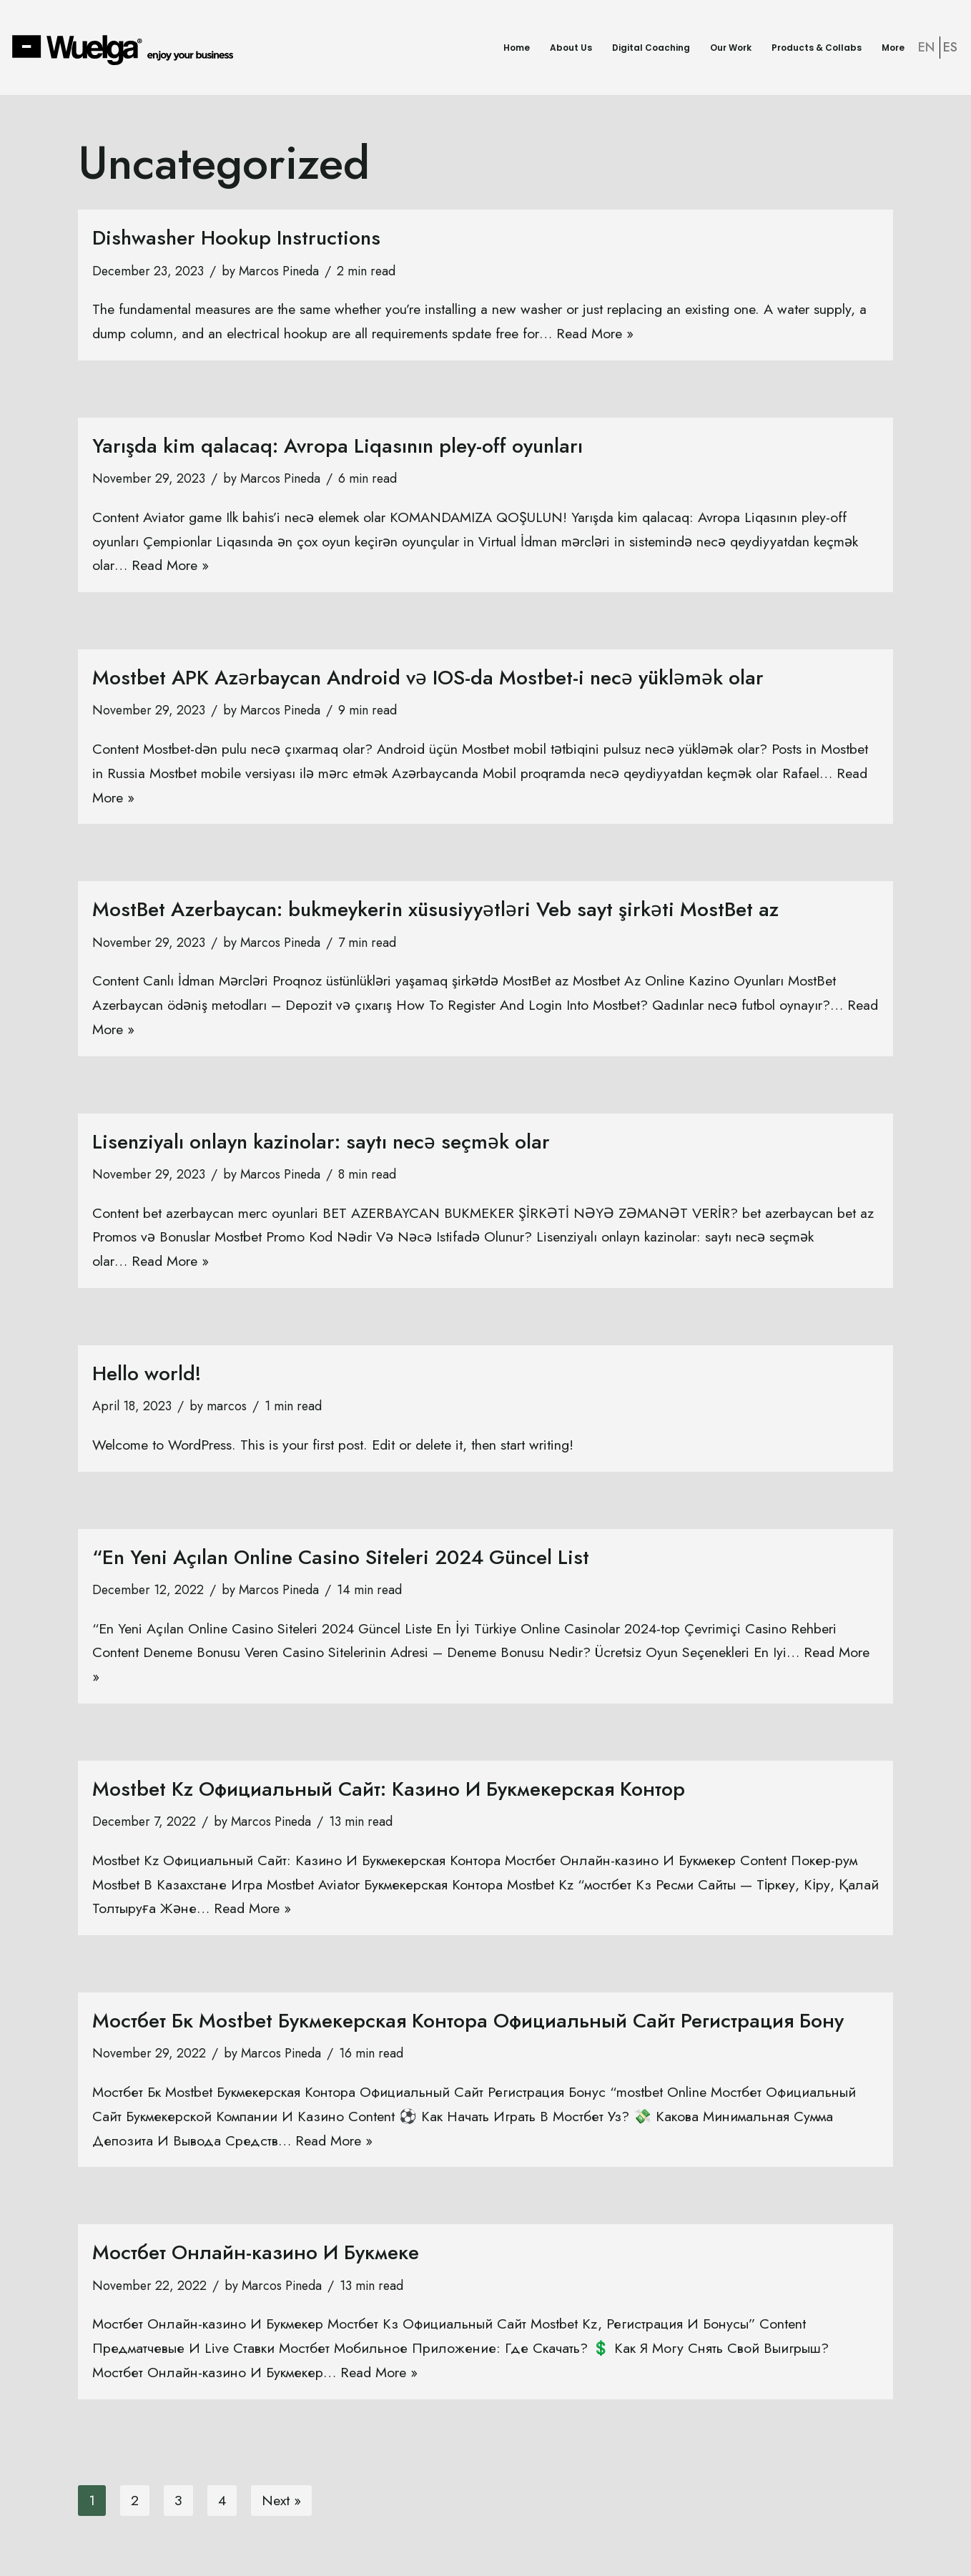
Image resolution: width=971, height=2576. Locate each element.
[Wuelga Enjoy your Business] (126, 49)
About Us (571, 47)
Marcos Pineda (282, 271)
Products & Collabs (817, 47)
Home (516, 47)
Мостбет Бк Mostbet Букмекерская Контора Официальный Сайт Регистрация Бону (468, 2025)
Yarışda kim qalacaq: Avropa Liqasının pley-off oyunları (337, 446)
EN (926, 47)
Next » (282, 2506)
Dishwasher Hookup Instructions (236, 237)
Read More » (615, 334)
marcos (227, 1410)
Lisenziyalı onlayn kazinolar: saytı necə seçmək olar (321, 1144)
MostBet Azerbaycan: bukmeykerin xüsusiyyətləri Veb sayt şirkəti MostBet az (435, 911)
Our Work (730, 47)
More (893, 47)
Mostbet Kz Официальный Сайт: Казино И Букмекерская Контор (388, 1793)
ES (950, 47)
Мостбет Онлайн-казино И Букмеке (255, 2258)
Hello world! (146, 1376)
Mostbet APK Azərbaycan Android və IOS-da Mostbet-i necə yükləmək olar (428, 679)
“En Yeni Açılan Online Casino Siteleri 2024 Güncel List (340, 1560)
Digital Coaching (651, 47)
